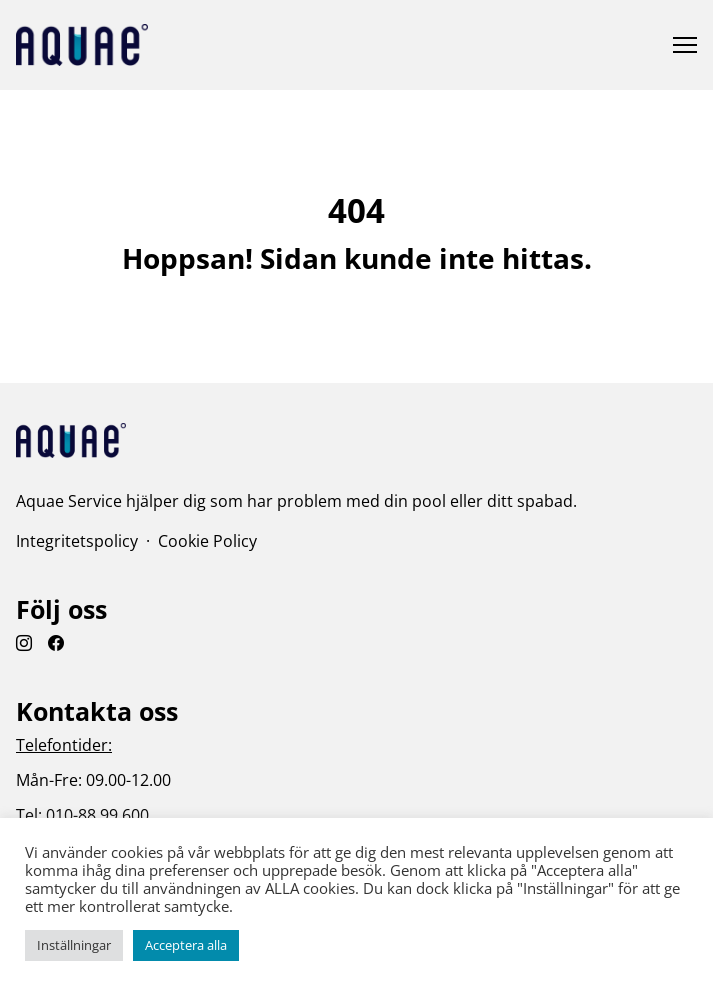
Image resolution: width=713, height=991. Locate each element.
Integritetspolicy (77, 541)
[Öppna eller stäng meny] (685, 45)
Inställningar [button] (74, 945)
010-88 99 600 (97, 815)
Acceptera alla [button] (186, 945)
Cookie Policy (207, 541)
